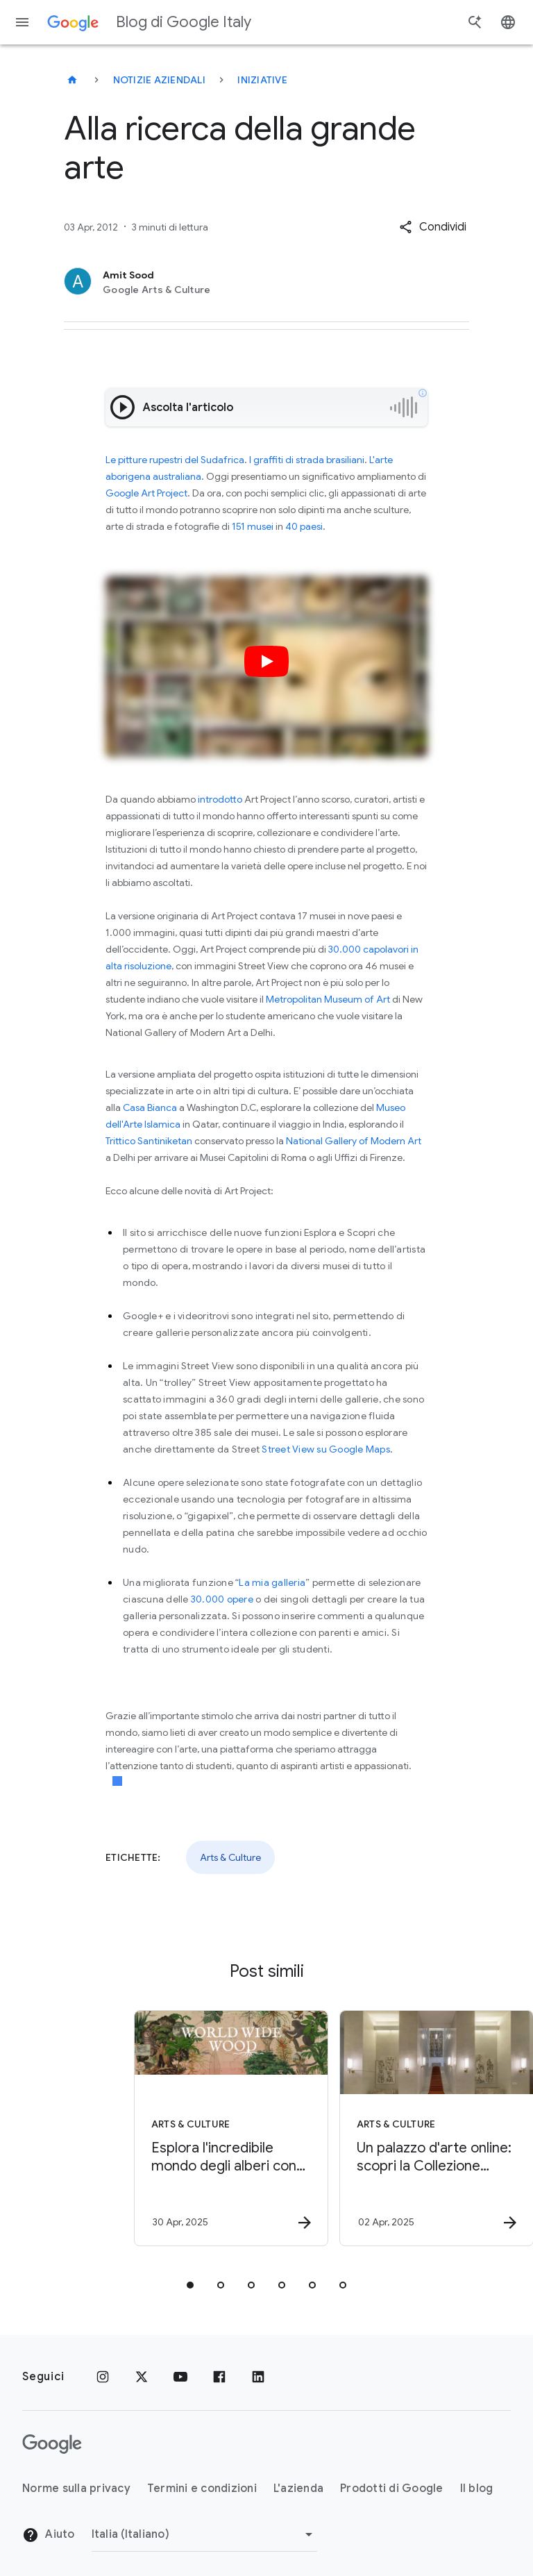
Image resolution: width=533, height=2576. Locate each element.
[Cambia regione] (204, 2534)
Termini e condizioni (202, 2488)
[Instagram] (102, 2376)
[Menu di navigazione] (22, 22)
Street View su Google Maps (326, 1449)
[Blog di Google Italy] (72, 80)
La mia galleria (272, 1582)
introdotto (220, 799)
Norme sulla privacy (76, 2488)
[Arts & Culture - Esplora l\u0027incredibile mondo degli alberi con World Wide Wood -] (162, 2128)
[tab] (190, 2285)
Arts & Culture (230, 1857)
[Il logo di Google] (52, 2444)
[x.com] (141, 2376)
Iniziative (262, 80)
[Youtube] (180, 2376)
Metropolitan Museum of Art (328, 999)
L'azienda (298, 2488)
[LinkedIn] (258, 2376)
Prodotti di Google (391, 2488)
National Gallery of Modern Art (353, 1141)
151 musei (252, 526)
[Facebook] (219, 2376)
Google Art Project (146, 493)
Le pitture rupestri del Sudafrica (174, 459)
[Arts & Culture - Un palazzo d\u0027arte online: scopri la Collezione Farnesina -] (367, 2128)
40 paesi (304, 526)
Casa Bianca (150, 1107)
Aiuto (48, 2535)
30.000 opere (222, 1599)
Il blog (476, 2488)
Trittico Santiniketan (148, 1141)
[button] (432, 227)
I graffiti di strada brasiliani (306, 459)
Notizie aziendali (159, 80)
